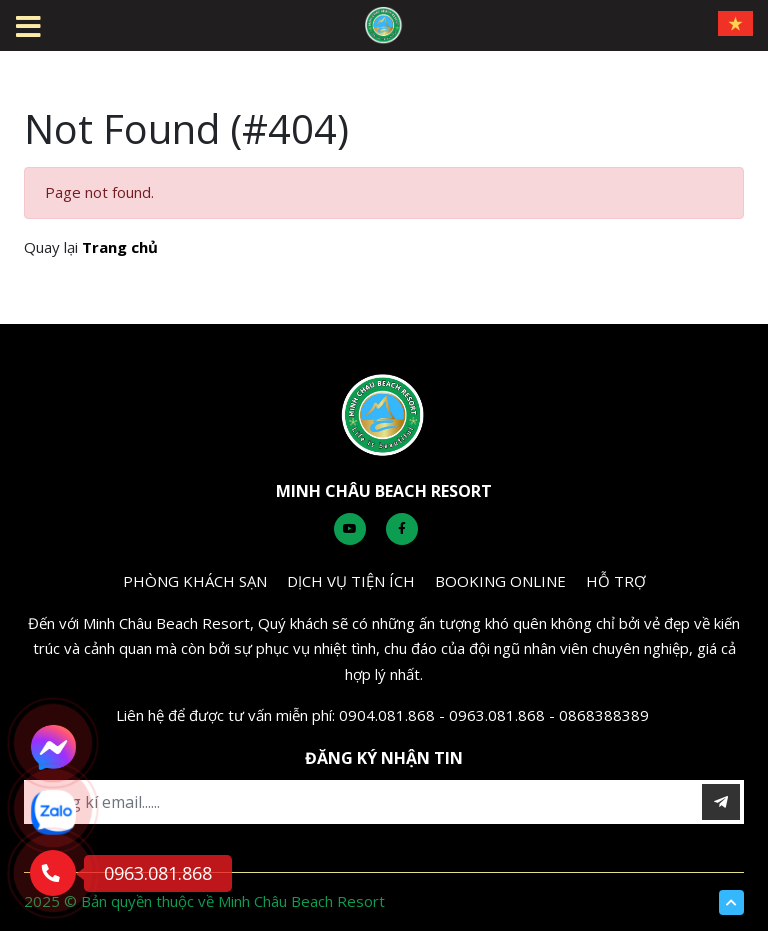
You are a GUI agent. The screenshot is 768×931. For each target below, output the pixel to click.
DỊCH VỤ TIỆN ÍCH (351, 581)
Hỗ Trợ (616, 581)
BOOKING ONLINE (500, 581)
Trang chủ (120, 247)
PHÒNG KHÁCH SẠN (195, 581)
